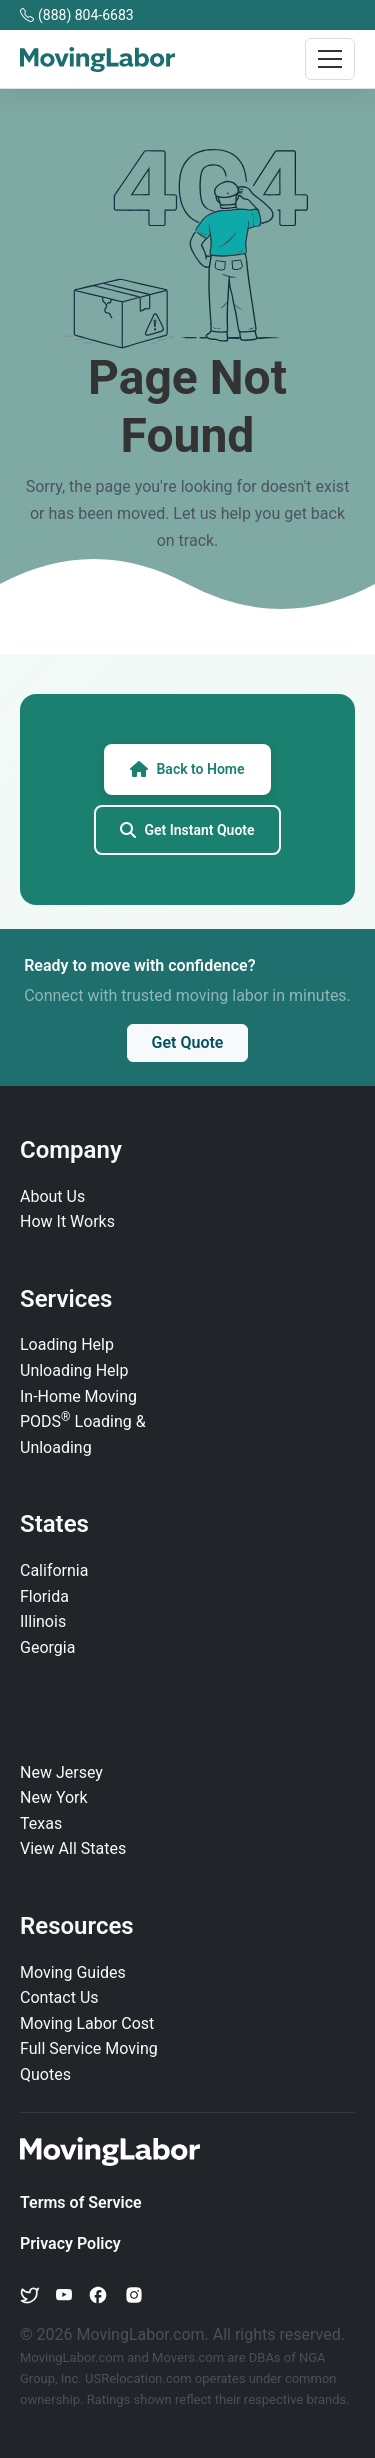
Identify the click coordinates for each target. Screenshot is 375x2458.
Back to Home (187, 769)
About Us (52, 1196)
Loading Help (67, 1344)
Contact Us (59, 1997)
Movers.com (188, 2357)
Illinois (43, 1621)
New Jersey (61, 1772)
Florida (44, 1596)
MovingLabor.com (73, 2357)
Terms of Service (81, 2202)
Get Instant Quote (187, 830)
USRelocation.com (140, 2378)
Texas (41, 1823)
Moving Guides (73, 1972)
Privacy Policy (70, 2243)
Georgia (47, 1647)
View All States (73, 1848)
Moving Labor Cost (87, 2023)
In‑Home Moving (78, 1396)
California (54, 1570)
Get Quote (188, 1042)
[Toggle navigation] (330, 59)
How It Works (67, 1221)
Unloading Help (74, 1370)
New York (54, 1797)
